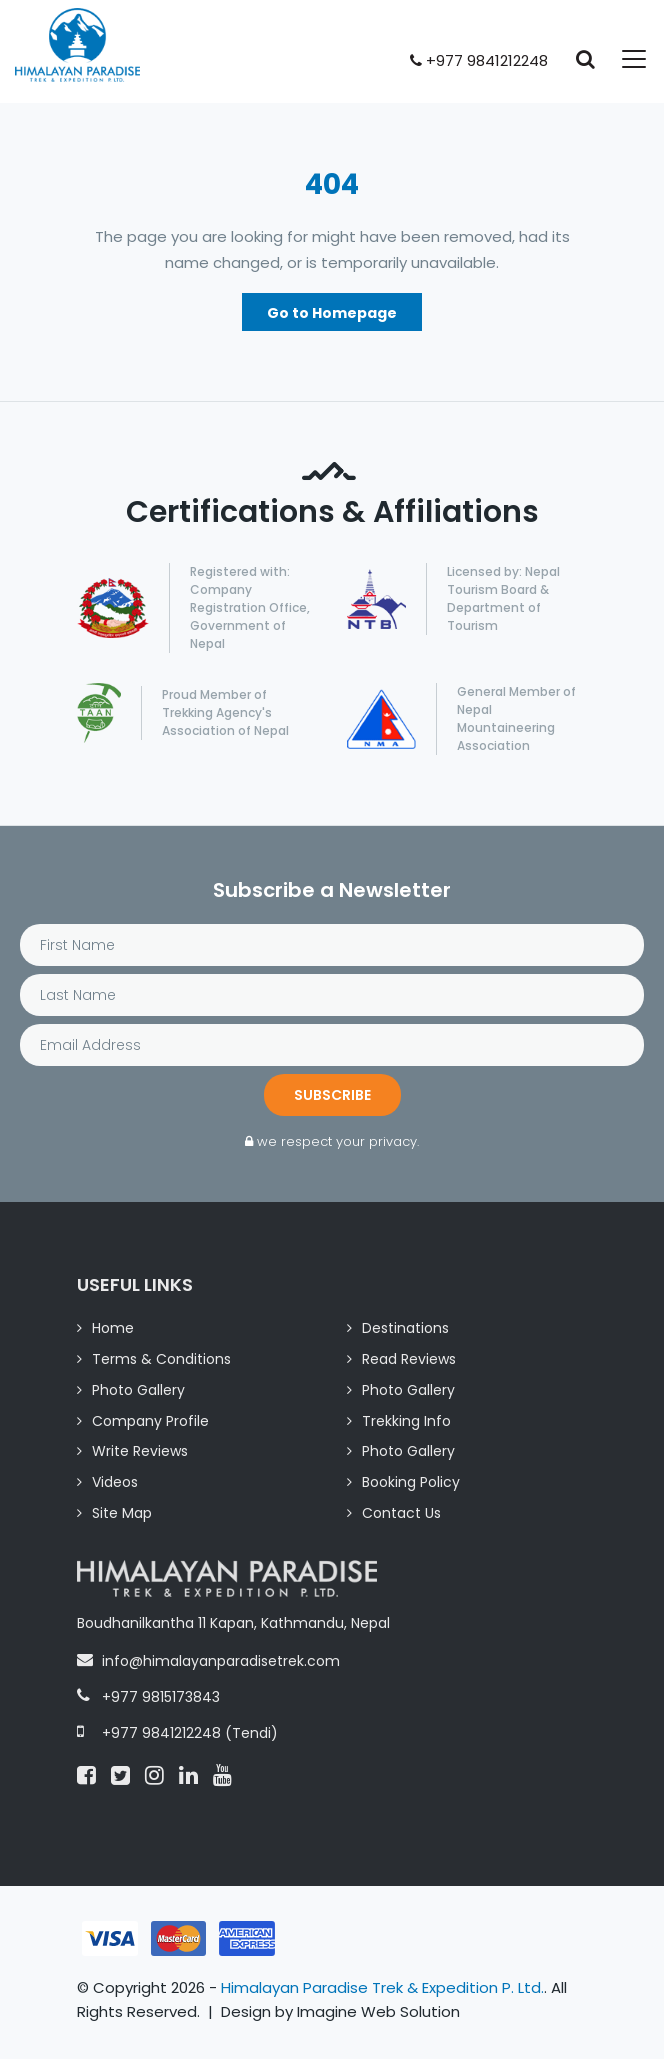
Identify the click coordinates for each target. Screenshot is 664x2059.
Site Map (122, 1513)
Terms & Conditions (161, 1359)
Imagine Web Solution (378, 2011)
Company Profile (150, 1421)
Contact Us (401, 1513)
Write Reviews (140, 1451)
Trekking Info (406, 1421)
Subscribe (332, 1095)
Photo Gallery (138, 1390)
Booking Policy (411, 1482)
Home (113, 1328)
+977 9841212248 (479, 60)
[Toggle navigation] (622, 59)
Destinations (405, 1328)
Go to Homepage (332, 313)
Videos (115, 1482)
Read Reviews (409, 1359)
